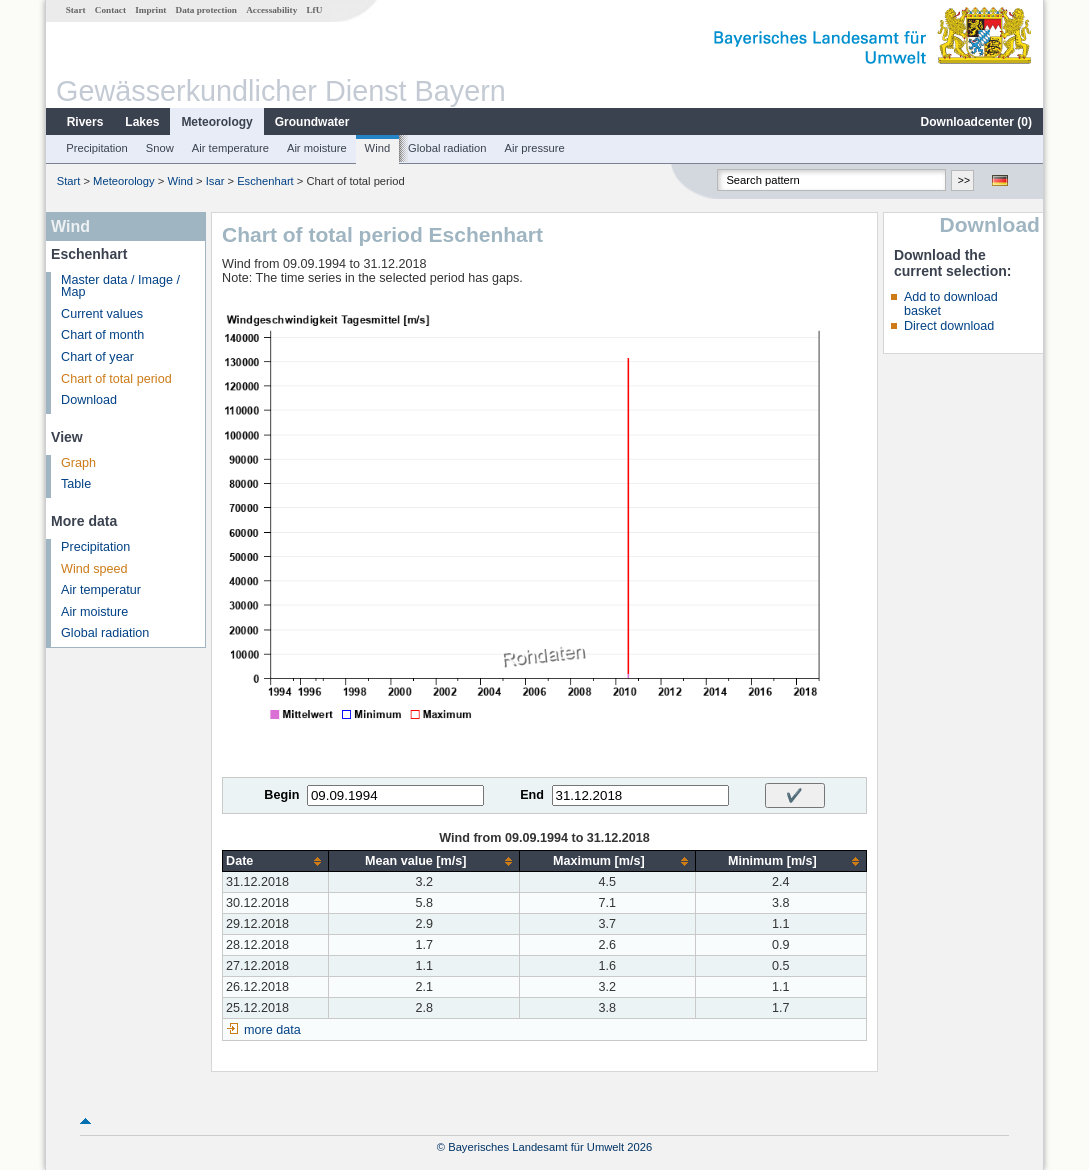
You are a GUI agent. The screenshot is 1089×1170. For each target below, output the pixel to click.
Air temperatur (101, 590)
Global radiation (447, 148)
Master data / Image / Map (120, 286)
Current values (102, 314)
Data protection (206, 10)
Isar (215, 181)
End (532, 795)
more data (272, 1030)
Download (89, 400)
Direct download (949, 326)
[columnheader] (276, 861)
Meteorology (216, 122)
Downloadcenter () (976, 122)
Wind (378, 148)
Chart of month (102, 335)
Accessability (271, 10)
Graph (78, 463)
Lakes (142, 122)
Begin (281, 795)
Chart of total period (116, 379)
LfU (314, 10)
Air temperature (230, 148)
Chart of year (97, 357)
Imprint (150, 10)
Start (76, 10)
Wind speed (94, 569)
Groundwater (312, 122)
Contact (110, 10)
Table (76, 484)
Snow (160, 148)
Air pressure (534, 148)
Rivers (85, 122)
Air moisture (317, 148)
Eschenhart (265, 181)
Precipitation (97, 148)
